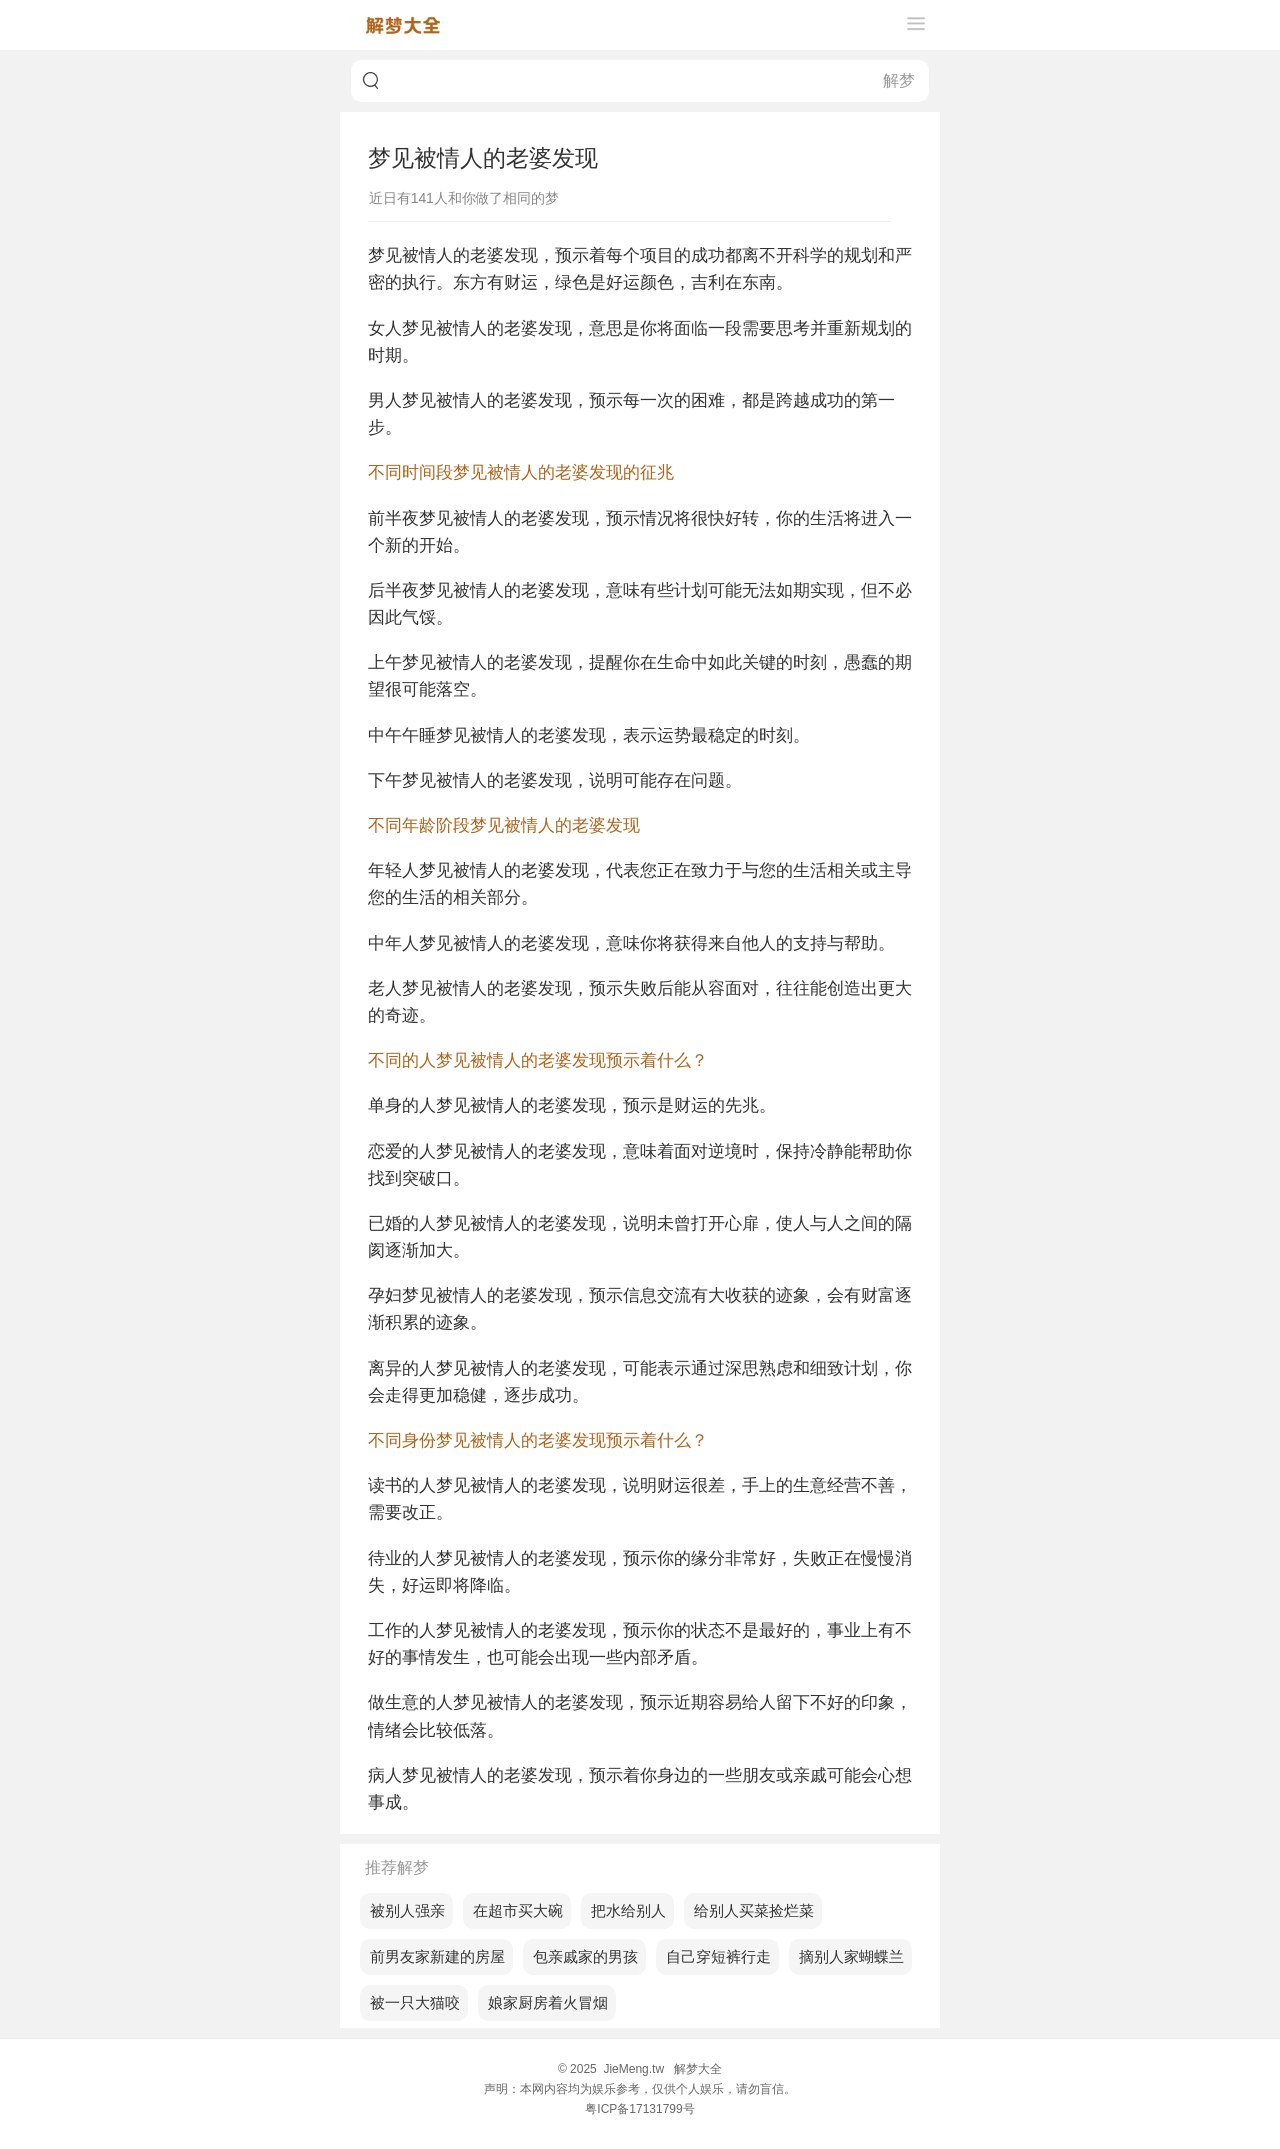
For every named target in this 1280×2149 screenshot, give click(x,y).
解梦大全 (698, 2069)
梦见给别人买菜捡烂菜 (749, 1910)
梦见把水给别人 (623, 1910)
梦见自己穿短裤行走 (713, 1956)
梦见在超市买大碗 (513, 1910)
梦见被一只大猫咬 (410, 2002)
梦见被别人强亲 (402, 1910)
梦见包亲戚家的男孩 (580, 1956)
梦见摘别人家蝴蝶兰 (846, 1956)
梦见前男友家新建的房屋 (432, 1956)
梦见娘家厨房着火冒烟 (543, 2002)
